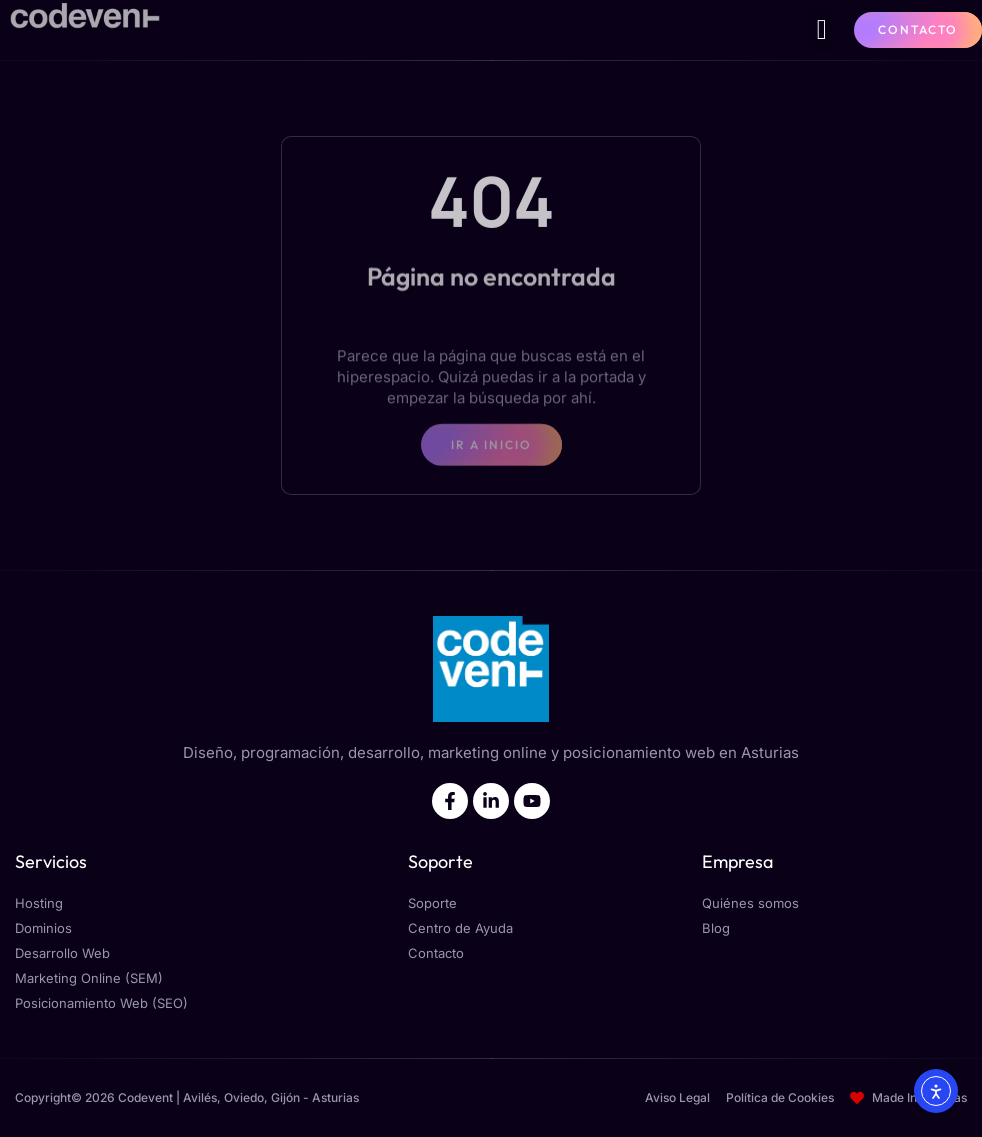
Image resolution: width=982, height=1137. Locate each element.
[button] (822, 30)
